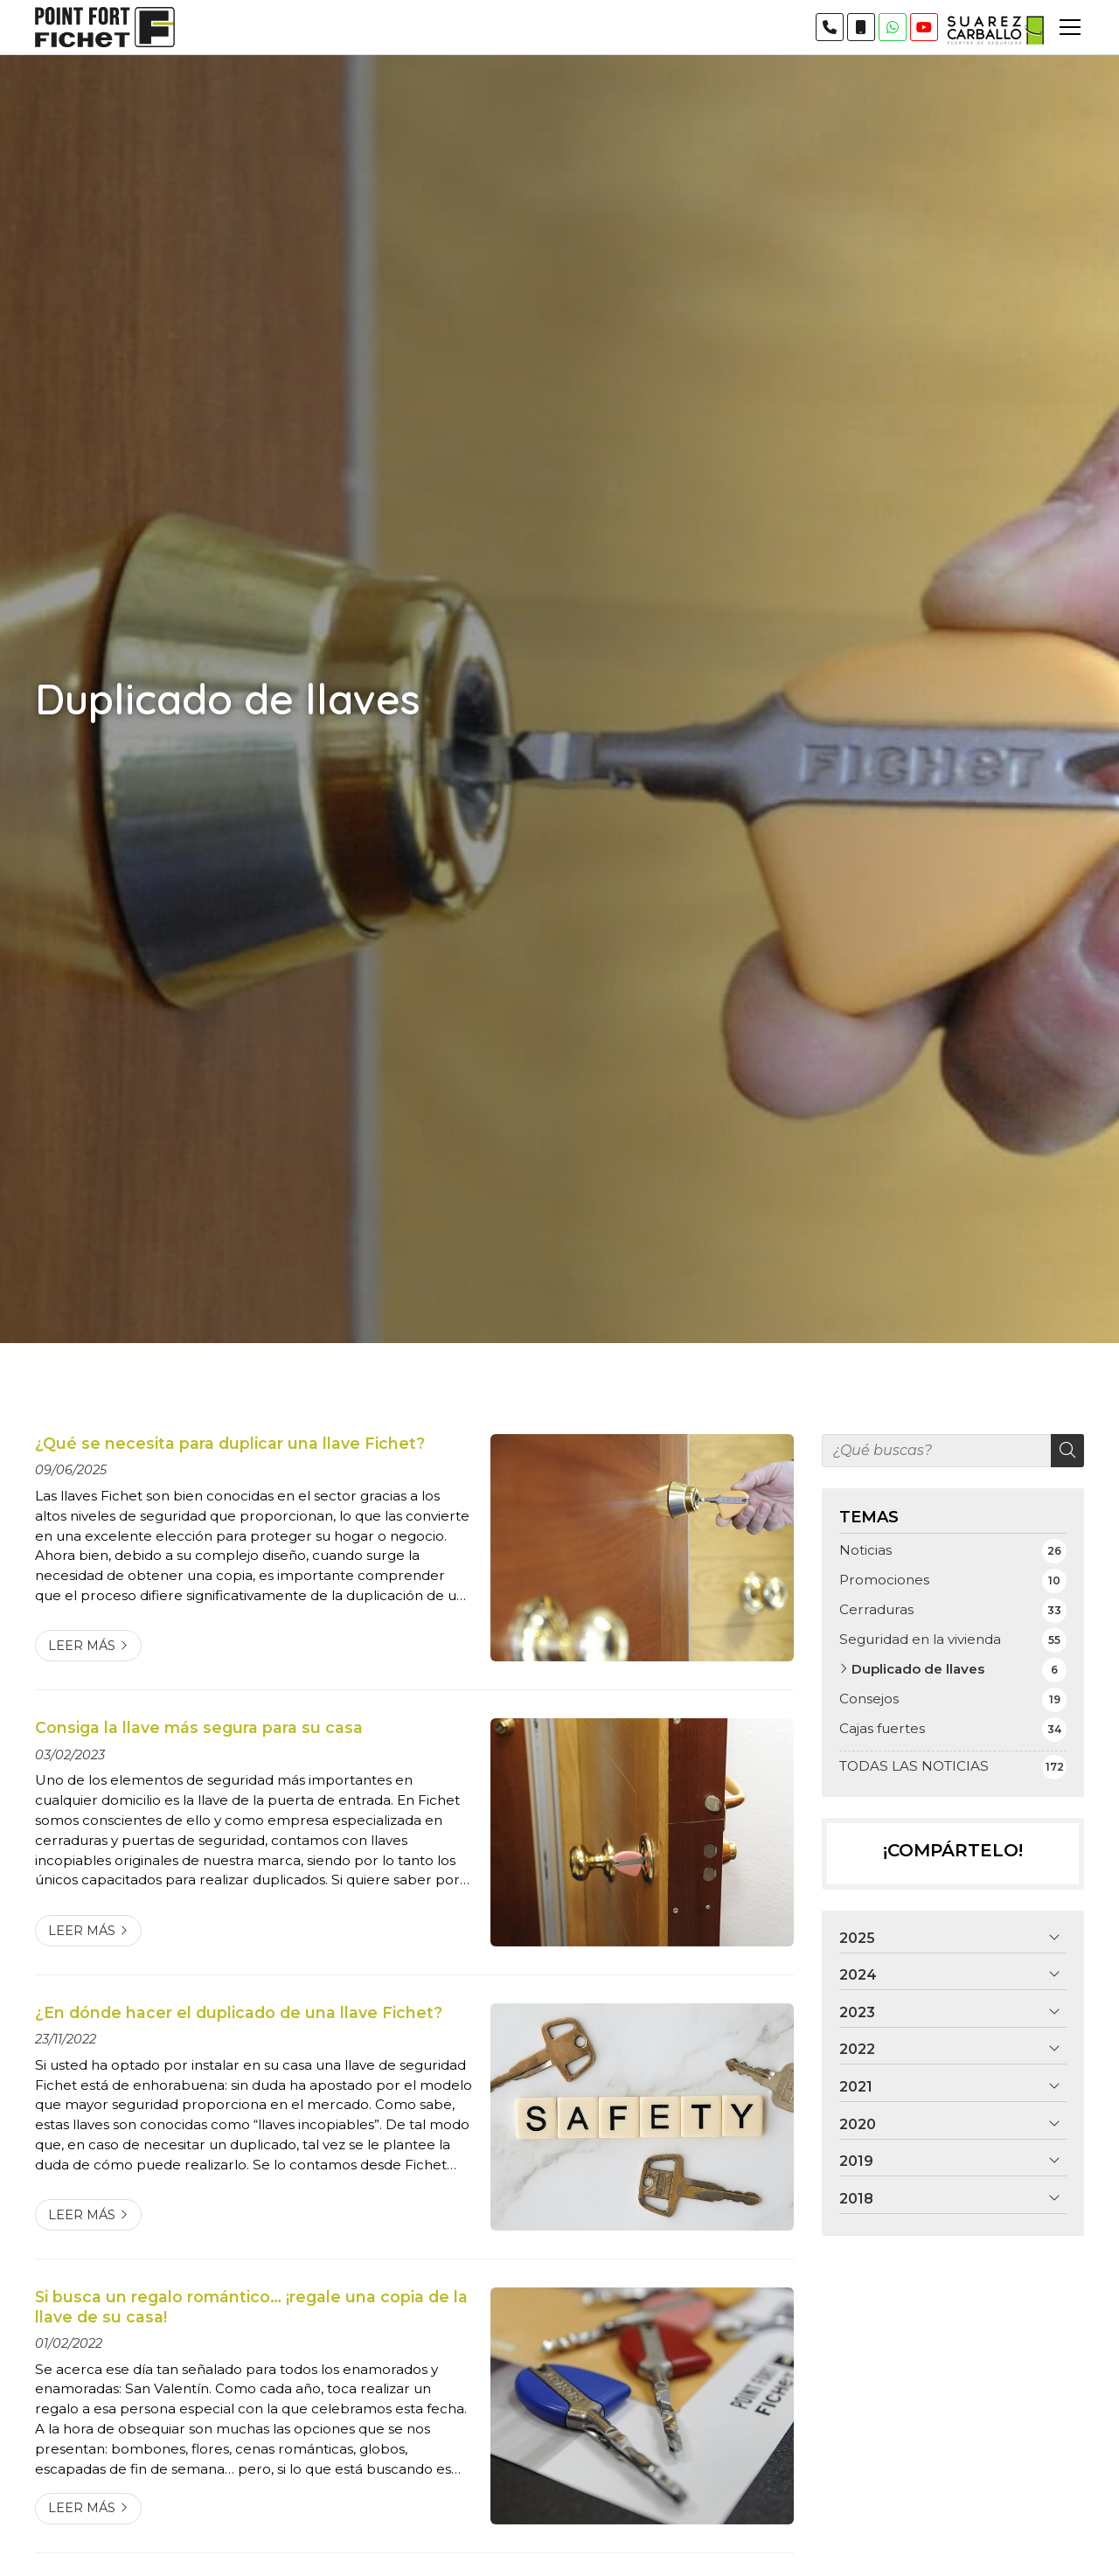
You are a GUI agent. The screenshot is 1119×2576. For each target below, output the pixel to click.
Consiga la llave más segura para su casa (199, 1727)
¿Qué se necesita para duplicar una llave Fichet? (230, 1443)
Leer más (81, 1646)
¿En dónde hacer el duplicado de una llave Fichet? (238, 2012)
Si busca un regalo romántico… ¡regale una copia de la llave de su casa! (251, 2306)
